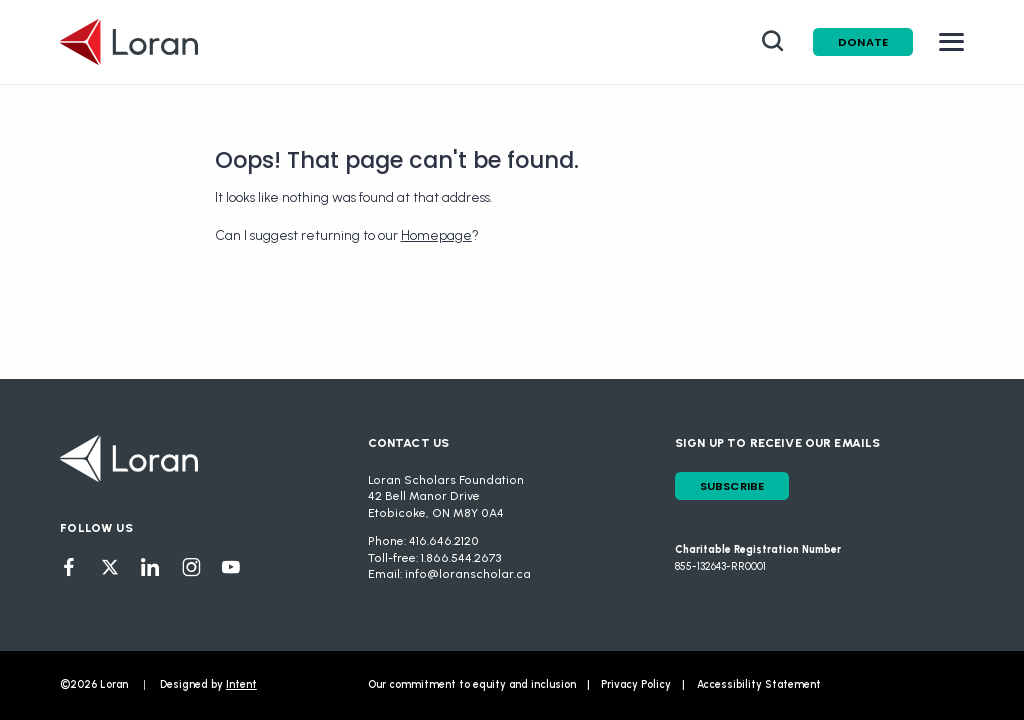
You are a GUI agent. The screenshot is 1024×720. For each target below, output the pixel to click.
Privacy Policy (636, 684)
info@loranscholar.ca (468, 574)
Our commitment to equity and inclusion (472, 684)
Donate (863, 42)
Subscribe (732, 486)
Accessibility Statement (759, 684)
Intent (241, 684)
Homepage (436, 235)
